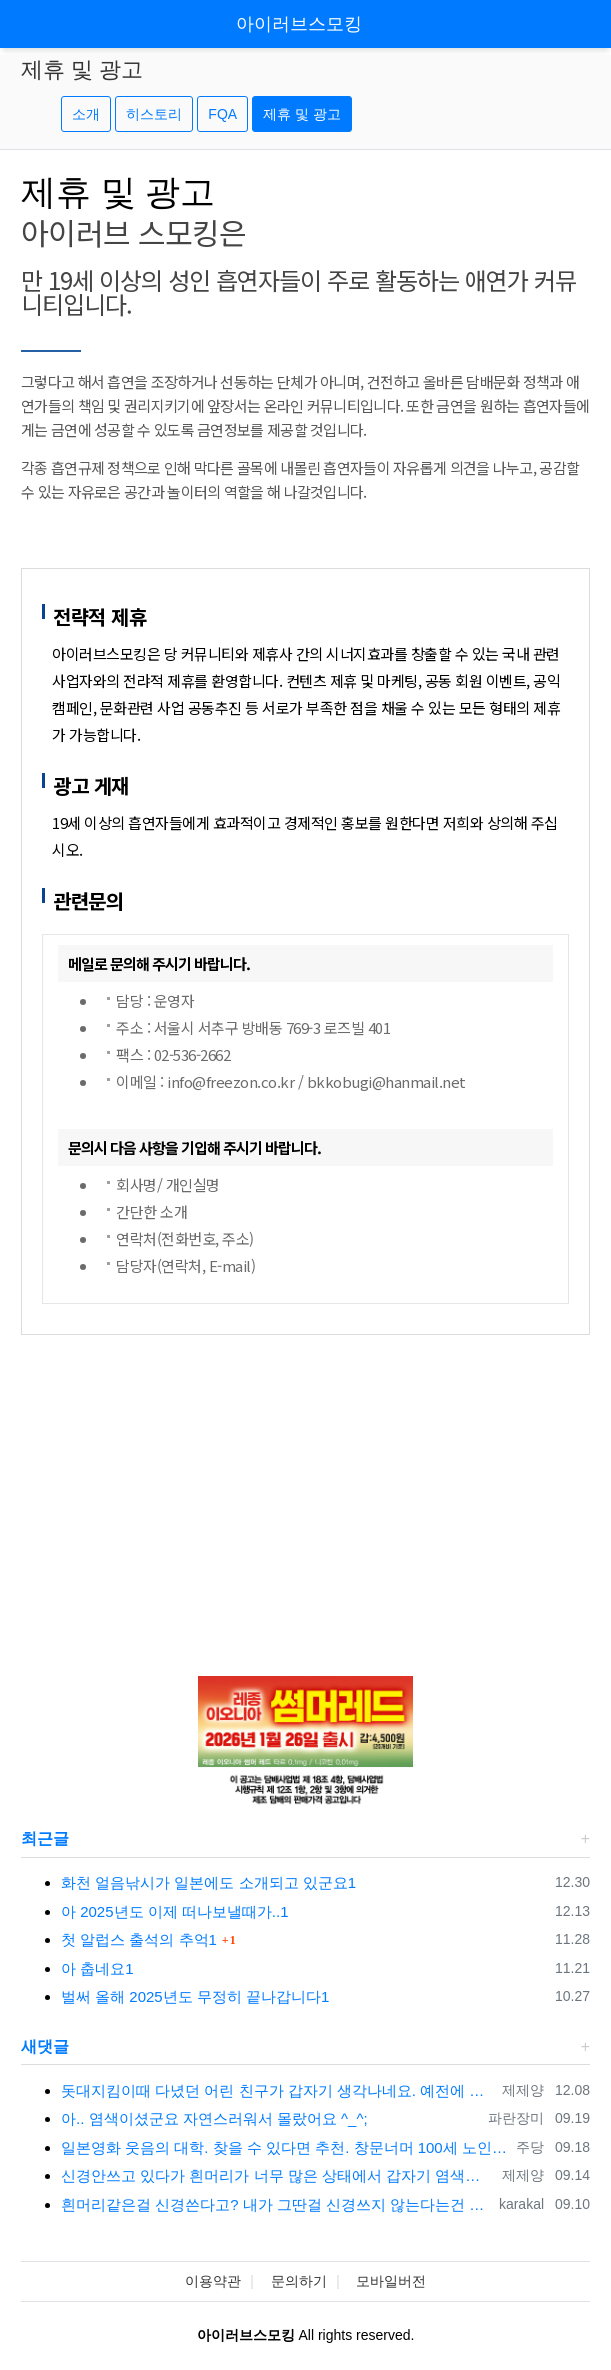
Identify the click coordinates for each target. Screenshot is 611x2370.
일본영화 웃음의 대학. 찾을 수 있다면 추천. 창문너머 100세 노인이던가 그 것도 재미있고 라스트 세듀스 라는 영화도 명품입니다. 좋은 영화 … (285, 2147)
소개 (86, 114)
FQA (222, 114)
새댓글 (45, 2046)
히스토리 (154, 114)
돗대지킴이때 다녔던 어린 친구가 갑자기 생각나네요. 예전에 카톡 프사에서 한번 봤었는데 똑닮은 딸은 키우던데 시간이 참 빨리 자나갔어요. (278, 2090)
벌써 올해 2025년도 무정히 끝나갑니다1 (195, 1996)
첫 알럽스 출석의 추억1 (139, 1939)
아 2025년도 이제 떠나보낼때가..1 (175, 1911)
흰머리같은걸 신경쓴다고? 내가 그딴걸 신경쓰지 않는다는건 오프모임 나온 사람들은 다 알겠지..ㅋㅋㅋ (276, 2204)
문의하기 (299, 2281)
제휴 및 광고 (302, 114)
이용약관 (213, 2281)
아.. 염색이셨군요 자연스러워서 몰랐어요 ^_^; (214, 2118)
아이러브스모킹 (299, 24)
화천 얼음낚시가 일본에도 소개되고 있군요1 (208, 1882)
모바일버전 (391, 2281)
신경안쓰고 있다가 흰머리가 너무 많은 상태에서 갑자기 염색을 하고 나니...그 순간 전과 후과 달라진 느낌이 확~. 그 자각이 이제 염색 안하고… (278, 2175)
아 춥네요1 (97, 1968)
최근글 (45, 1838)
